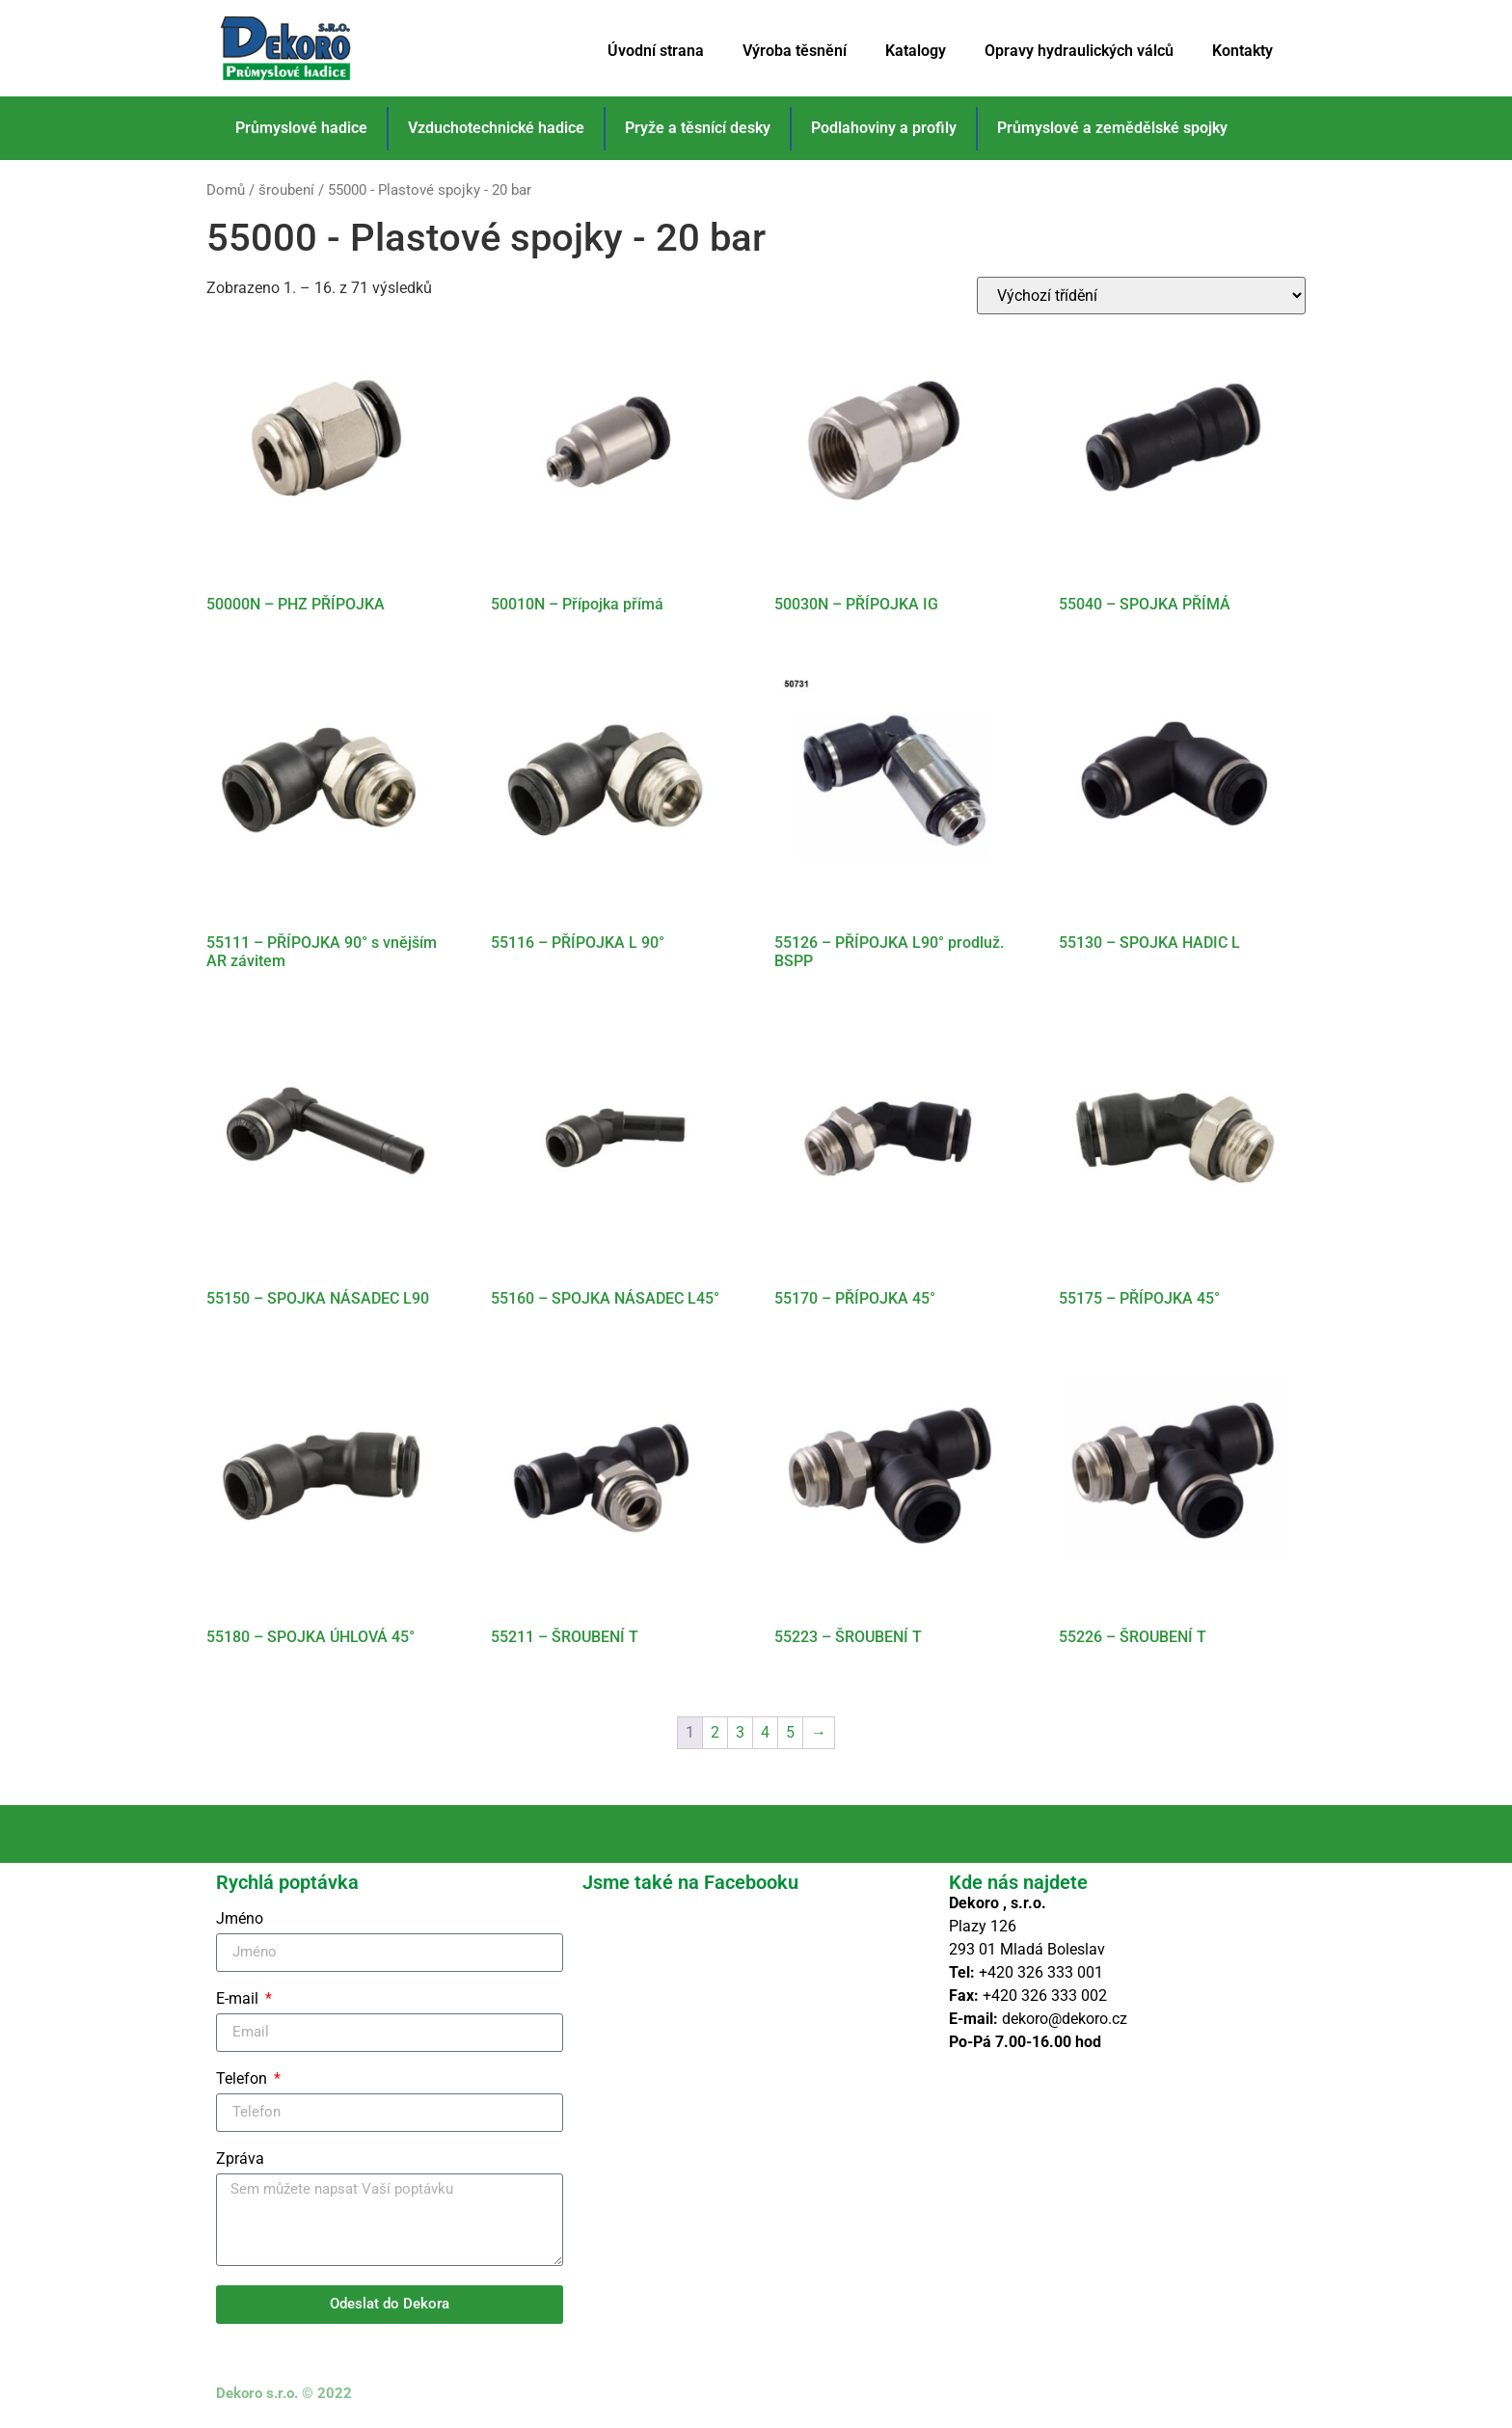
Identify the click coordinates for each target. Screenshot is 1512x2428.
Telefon (243, 2079)
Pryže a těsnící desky (697, 128)
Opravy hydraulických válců (1079, 50)
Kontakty (1242, 50)
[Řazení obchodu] (1141, 295)
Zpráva (240, 2159)
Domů (225, 190)
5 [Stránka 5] (790, 1732)
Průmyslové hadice (301, 128)
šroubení (286, 190)
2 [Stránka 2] (715, 1732)
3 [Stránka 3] (740, 1732)
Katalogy (915, 50)
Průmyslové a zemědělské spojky (1112, 128)
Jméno (239, 1919)
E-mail (239, 1999)
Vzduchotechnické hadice (496, 128)
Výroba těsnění (794, 50)
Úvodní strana (656, 50)
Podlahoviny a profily (884, 128)
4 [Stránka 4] (765, 1732)
